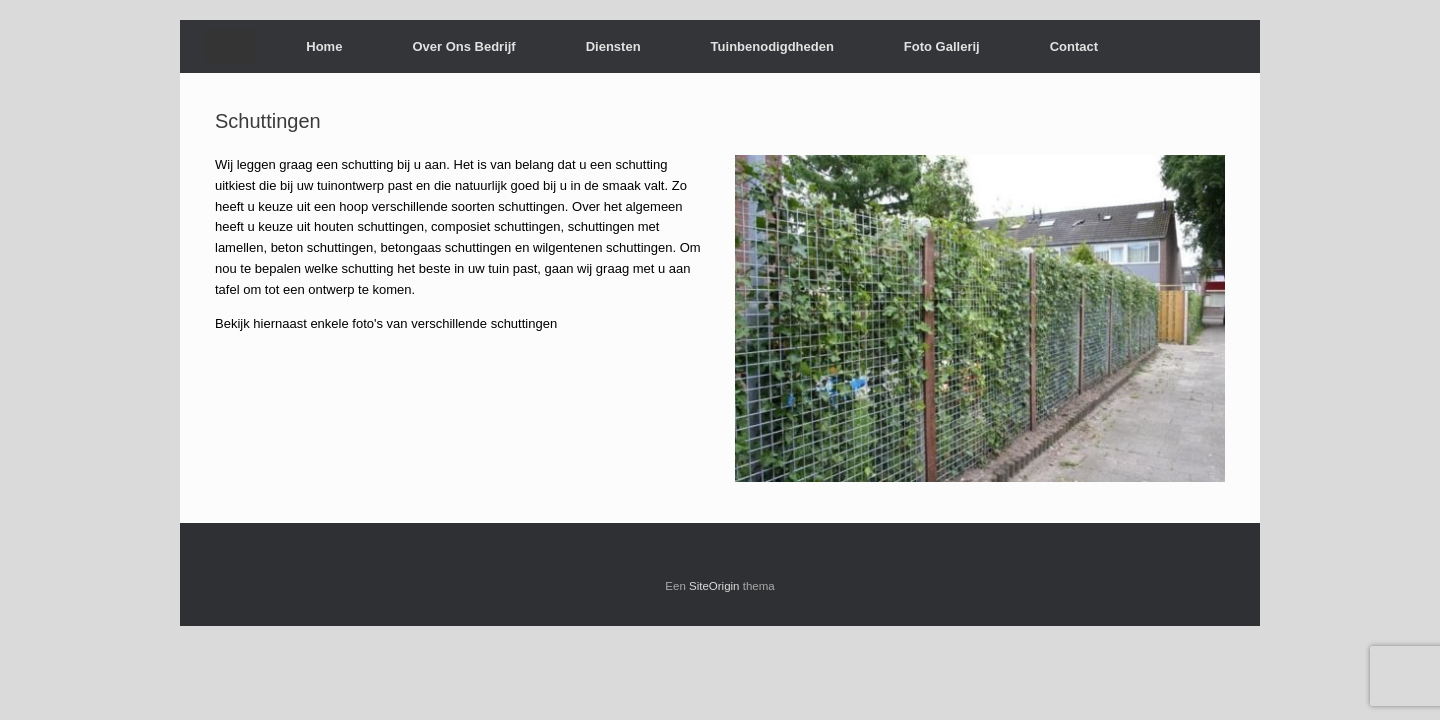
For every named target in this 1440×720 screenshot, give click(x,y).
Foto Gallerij (942, 46)
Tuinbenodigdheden (772, 46)
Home (324, 46)
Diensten (613, 46)
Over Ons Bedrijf (463, 46)
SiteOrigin (714, 586)
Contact (1074, 46)
